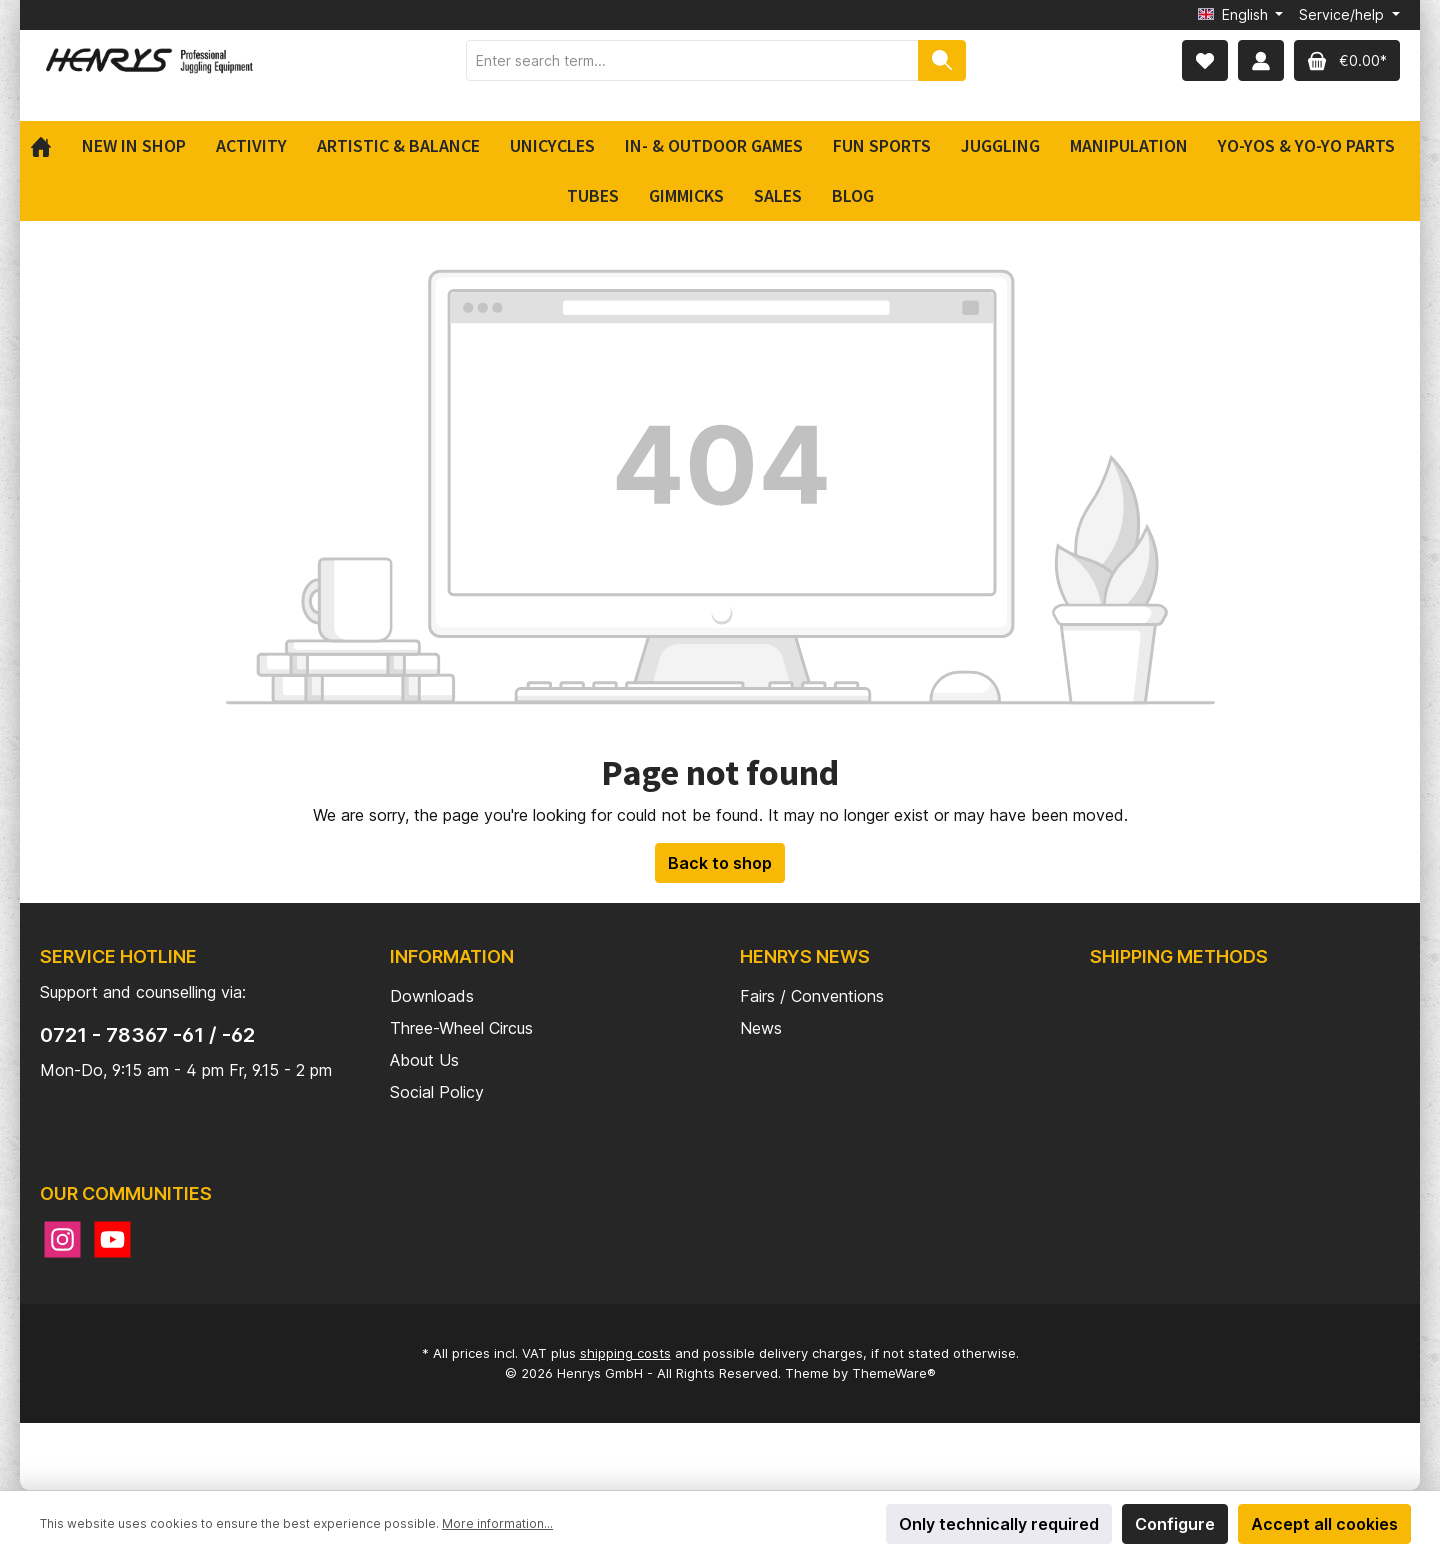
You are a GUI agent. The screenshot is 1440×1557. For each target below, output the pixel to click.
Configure (1175, 1524)
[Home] (48, 146)
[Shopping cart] (1347, 60)
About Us (424, 1060)
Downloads (432, 996)
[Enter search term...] (692, 60)
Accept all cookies (1324, 1524)
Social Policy (437, 1092)
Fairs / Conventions (812, 996)
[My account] (1261, 60)
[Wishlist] (1205, 60)
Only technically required (999, 1524)
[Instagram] (62, 1239)
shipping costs (625, 1353)
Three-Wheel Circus (461, 1028)
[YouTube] (112, 1239)
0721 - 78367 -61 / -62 (147, 1035)
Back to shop (720, 863)
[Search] (942, 60)
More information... (497, 1523)
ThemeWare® (894, 1373)
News (761, 1028)
